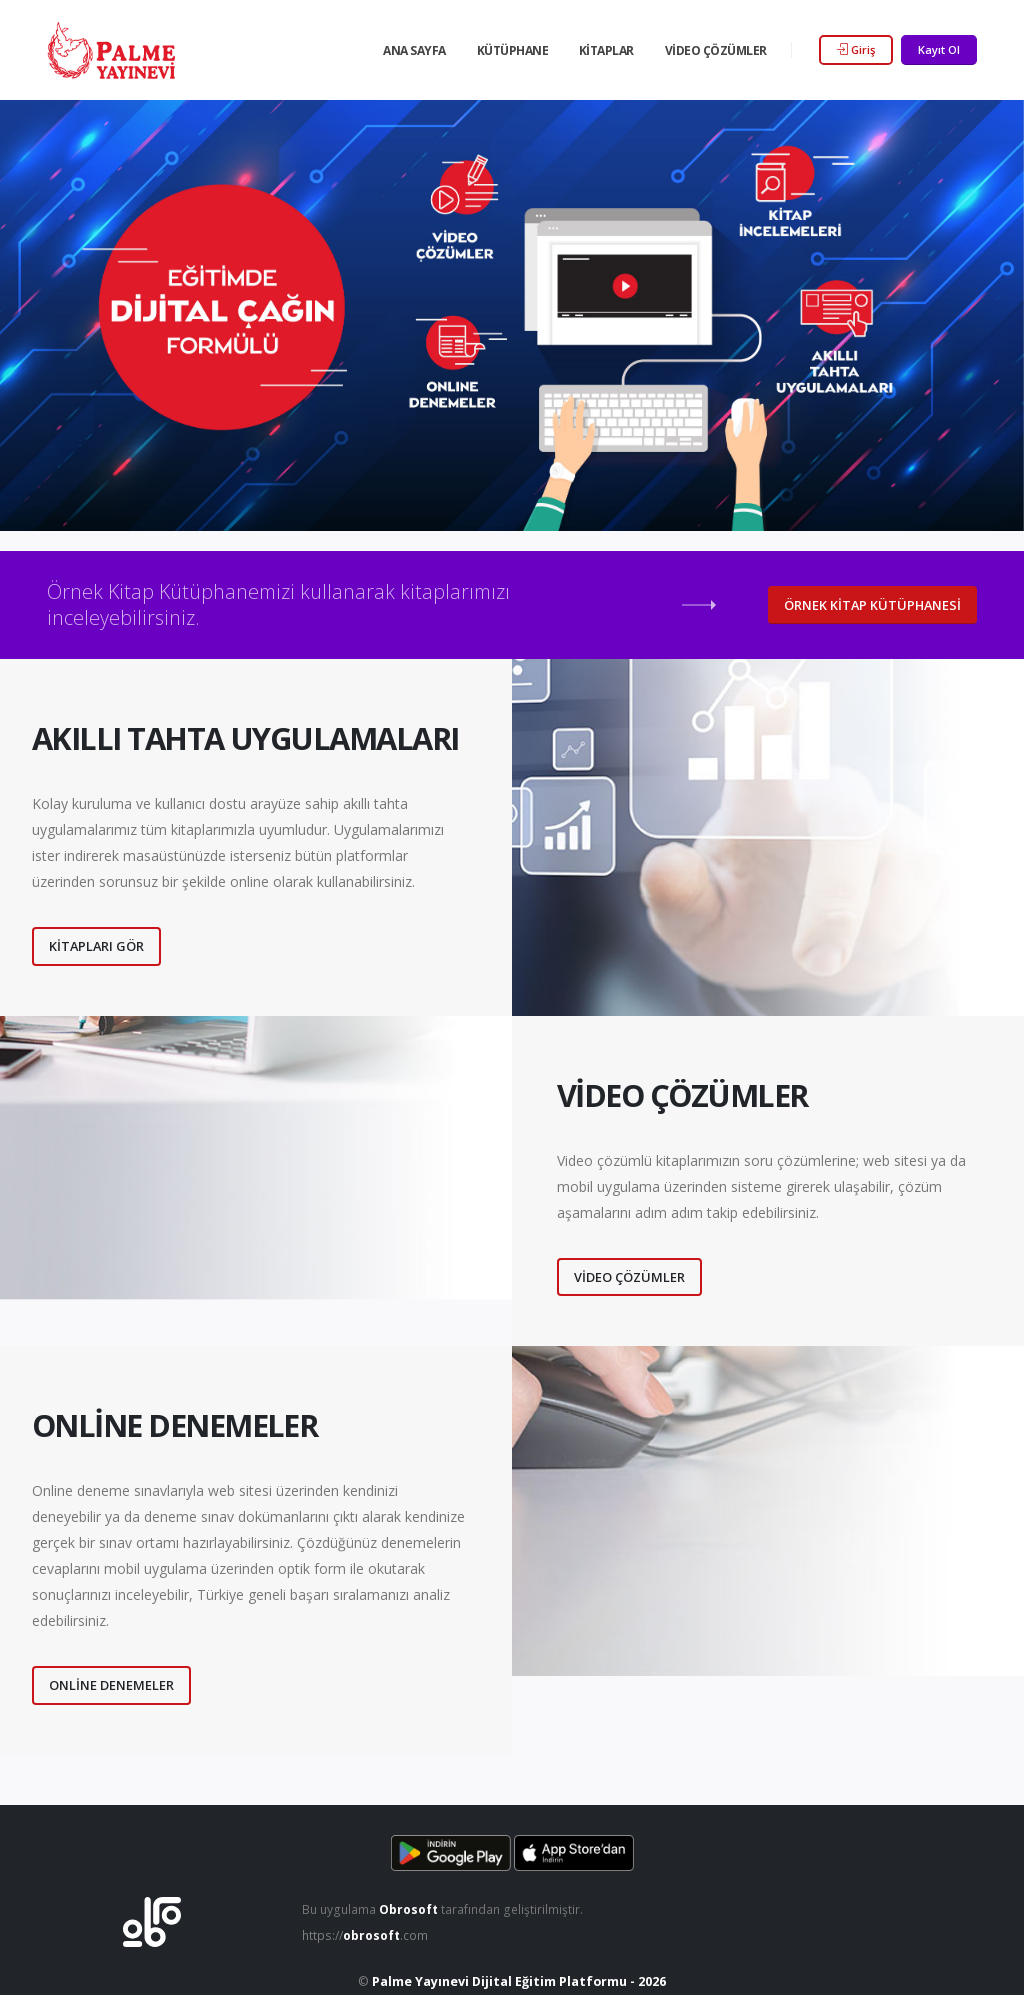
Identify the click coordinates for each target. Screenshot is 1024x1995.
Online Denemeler (111, 1685)
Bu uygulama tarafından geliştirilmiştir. (446, 1909)
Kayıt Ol (939, 49)
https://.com (367, 1935)
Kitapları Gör (96, 946)
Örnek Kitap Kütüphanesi (872, 605)
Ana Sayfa (414, 50)
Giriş (856, 49)
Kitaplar (606, 50)
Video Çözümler (716, 50)
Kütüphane (513, 50)
